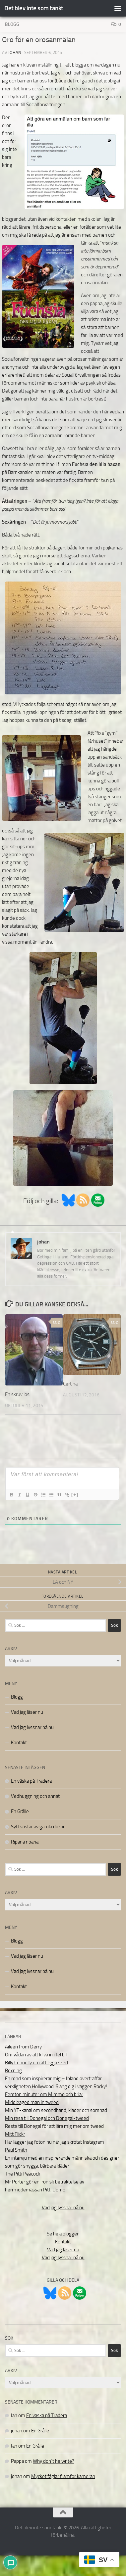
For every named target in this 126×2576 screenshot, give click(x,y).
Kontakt (19, 1743)
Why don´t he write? (53, 2461)
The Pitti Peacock (22, 2174)
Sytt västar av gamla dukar (38, 1827)
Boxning (13, 2071)
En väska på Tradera (31, 1781)
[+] (75, 1494)
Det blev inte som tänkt (33, 8)
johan (14, 52)
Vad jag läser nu (27, 1712)
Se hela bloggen (63, 2234)
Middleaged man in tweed (32, 2102)
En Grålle (20, 1811)
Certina (70, 1384)
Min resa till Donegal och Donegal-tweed (47, 2118)
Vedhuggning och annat (35, 1796)
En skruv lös (17, 1394)
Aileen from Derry (23, 2047)
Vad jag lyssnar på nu (32, 1727)
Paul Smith (16, 2150)
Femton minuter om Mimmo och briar (44, 2094)
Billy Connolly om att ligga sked (36, 2063)
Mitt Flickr (15, 2134)
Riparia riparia (24, 1842)
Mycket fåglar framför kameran (63, 2476)
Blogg (12, 24)
